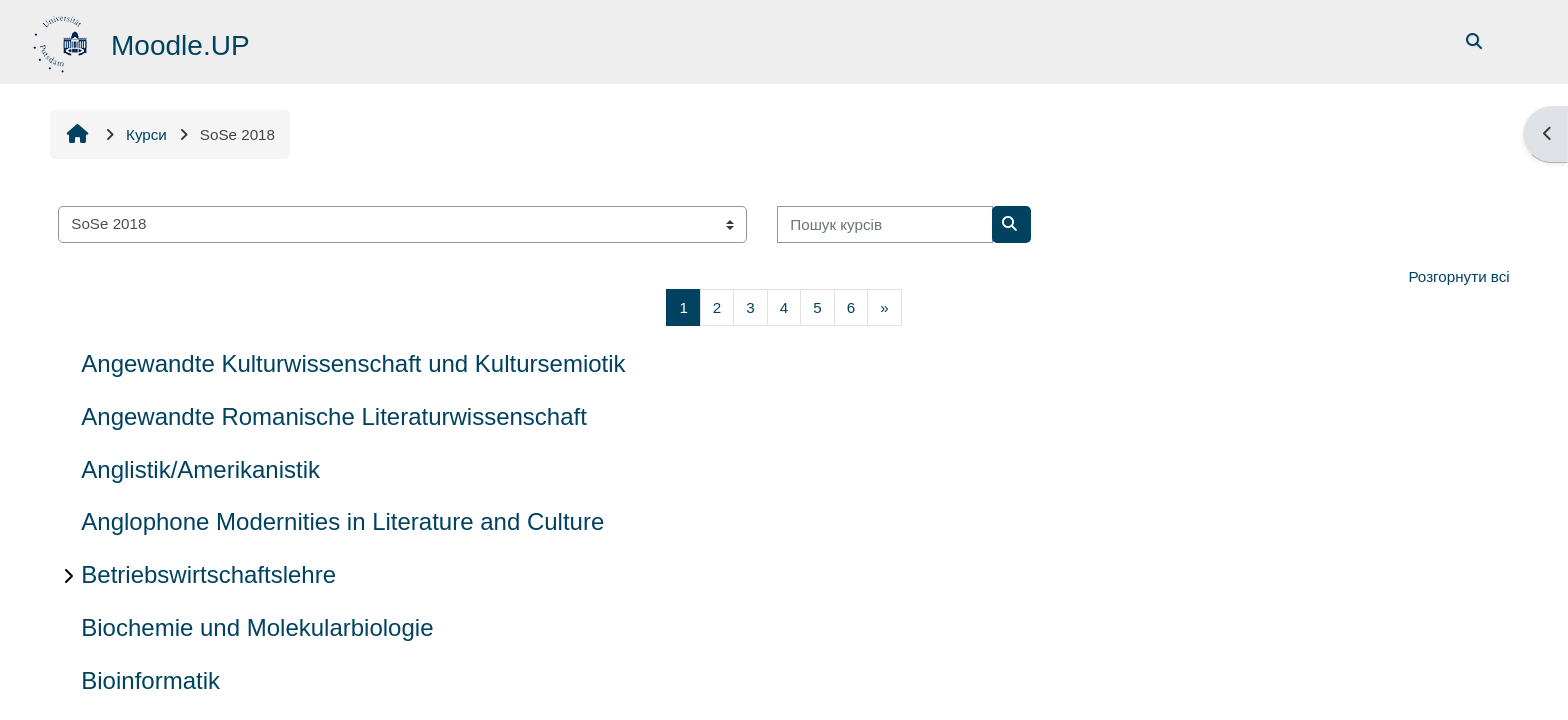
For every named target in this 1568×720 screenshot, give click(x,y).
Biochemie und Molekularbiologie (257, 627)
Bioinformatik (150, 680)
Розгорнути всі (1458, 276)
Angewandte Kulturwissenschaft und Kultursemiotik (353, 363)
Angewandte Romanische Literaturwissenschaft (334, 416)
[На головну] (62, 40)
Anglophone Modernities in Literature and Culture (342, 521)
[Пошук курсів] (885, 224)
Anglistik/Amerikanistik (200, 469)
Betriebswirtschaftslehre (208, 574)
